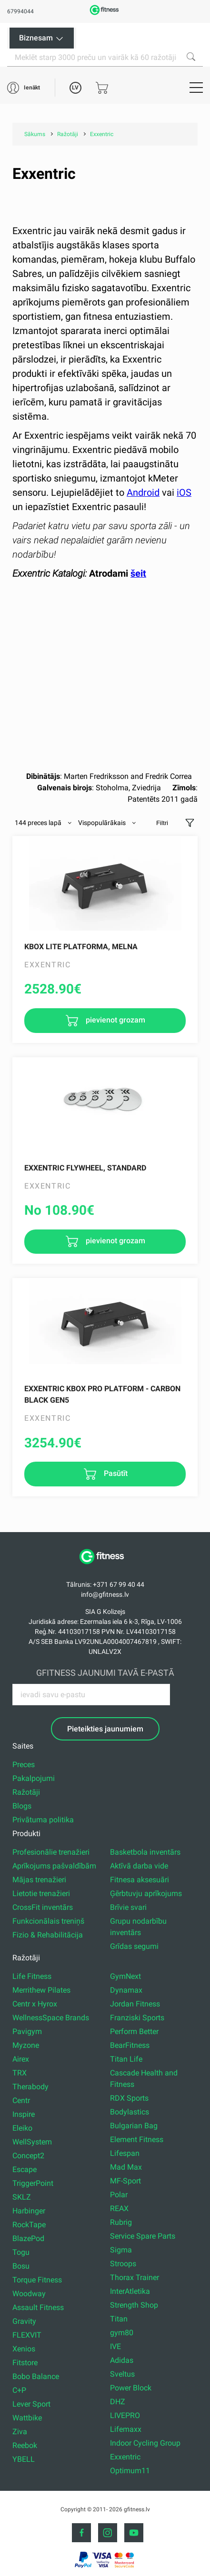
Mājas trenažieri (39, 1879)
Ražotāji (26, 1792)
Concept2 (28, 2155)
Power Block (130, 2387)
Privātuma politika (43, 1819)
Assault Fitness (38, 2307)
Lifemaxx (125, 2429)
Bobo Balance (35, 2376)
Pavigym (27, 2031)
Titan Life (126, 2059)
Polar (119, 2194)
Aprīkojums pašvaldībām (54, 1865)
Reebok (24, 2445)
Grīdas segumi (134, 1946)
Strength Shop (134, 2305)
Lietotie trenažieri (41, 1893)
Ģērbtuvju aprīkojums (146, 1893)
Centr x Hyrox (34, 2003)
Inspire (23, 2114)
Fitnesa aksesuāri (139, 1879)
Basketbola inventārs (145, 1852)
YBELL (23, 2459)
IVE (115, 2346)
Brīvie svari (128, 1907)
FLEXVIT (26, 2335)
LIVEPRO (125, 2415)
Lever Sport (31, 2404)
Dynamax (126, 1990)
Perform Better (134, 2031)
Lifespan (125, 2153)
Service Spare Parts (142, 2236)
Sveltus (122, 2374)
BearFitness (130, 2045)
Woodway (29, 2293)
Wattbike (27, 2417)
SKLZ (21, 2197)
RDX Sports (129, 2098)
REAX (119, 2208)
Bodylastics (129, 2111)
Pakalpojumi (33, 1778)
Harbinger (28, 2210)
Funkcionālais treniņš (48, 1921)
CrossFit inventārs (42, 1907)
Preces (23, 1764)
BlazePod (28, 2238)
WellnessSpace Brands (50, 2017)
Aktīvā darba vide (139, 1865)
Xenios (23, 2348)
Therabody (30, 2086)
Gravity (24, 2321)
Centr (21, 2100)
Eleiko (22, 2128)
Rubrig (121, 2222)
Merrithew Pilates (41, 1990)
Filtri (162, 822)
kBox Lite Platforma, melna (81, 946)
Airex (20, 2059)
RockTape (29, 2224)
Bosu (21, 2266)
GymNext (125, 1976)
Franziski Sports (137, 2017)
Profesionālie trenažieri (51, 1852)
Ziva (19, 2431)
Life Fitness (31, 1976)
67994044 (20, 11)
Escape (24, 2169)
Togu (21, 2252)
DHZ (117, 2401)
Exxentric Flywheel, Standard (85, 1167)
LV (75, 87)
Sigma (121, 2249)
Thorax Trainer (134, 2277)
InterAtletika (130, 2291)
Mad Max (126, 2167)
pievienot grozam (114, 1019)
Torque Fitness (37, 2279)
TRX (19, 2072)
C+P (19, 2390)
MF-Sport (125, 2180)
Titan (119, 2318)
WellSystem (32, 2141)
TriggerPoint (32, 2183)
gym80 (121, 2332)
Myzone (25, 2045)
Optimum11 (130, 2470)
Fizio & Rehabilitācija (47, 1934)
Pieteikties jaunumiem (105, 1728)
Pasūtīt (115, 1473)
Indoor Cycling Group (145, 2443)
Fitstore (25, 2362)
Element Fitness (136, 2139)
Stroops (123, 2263)
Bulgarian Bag (134, 2125)
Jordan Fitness (135, 2003)
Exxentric (125, 2456)
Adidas (121, 2360)
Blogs (21, 1805)
